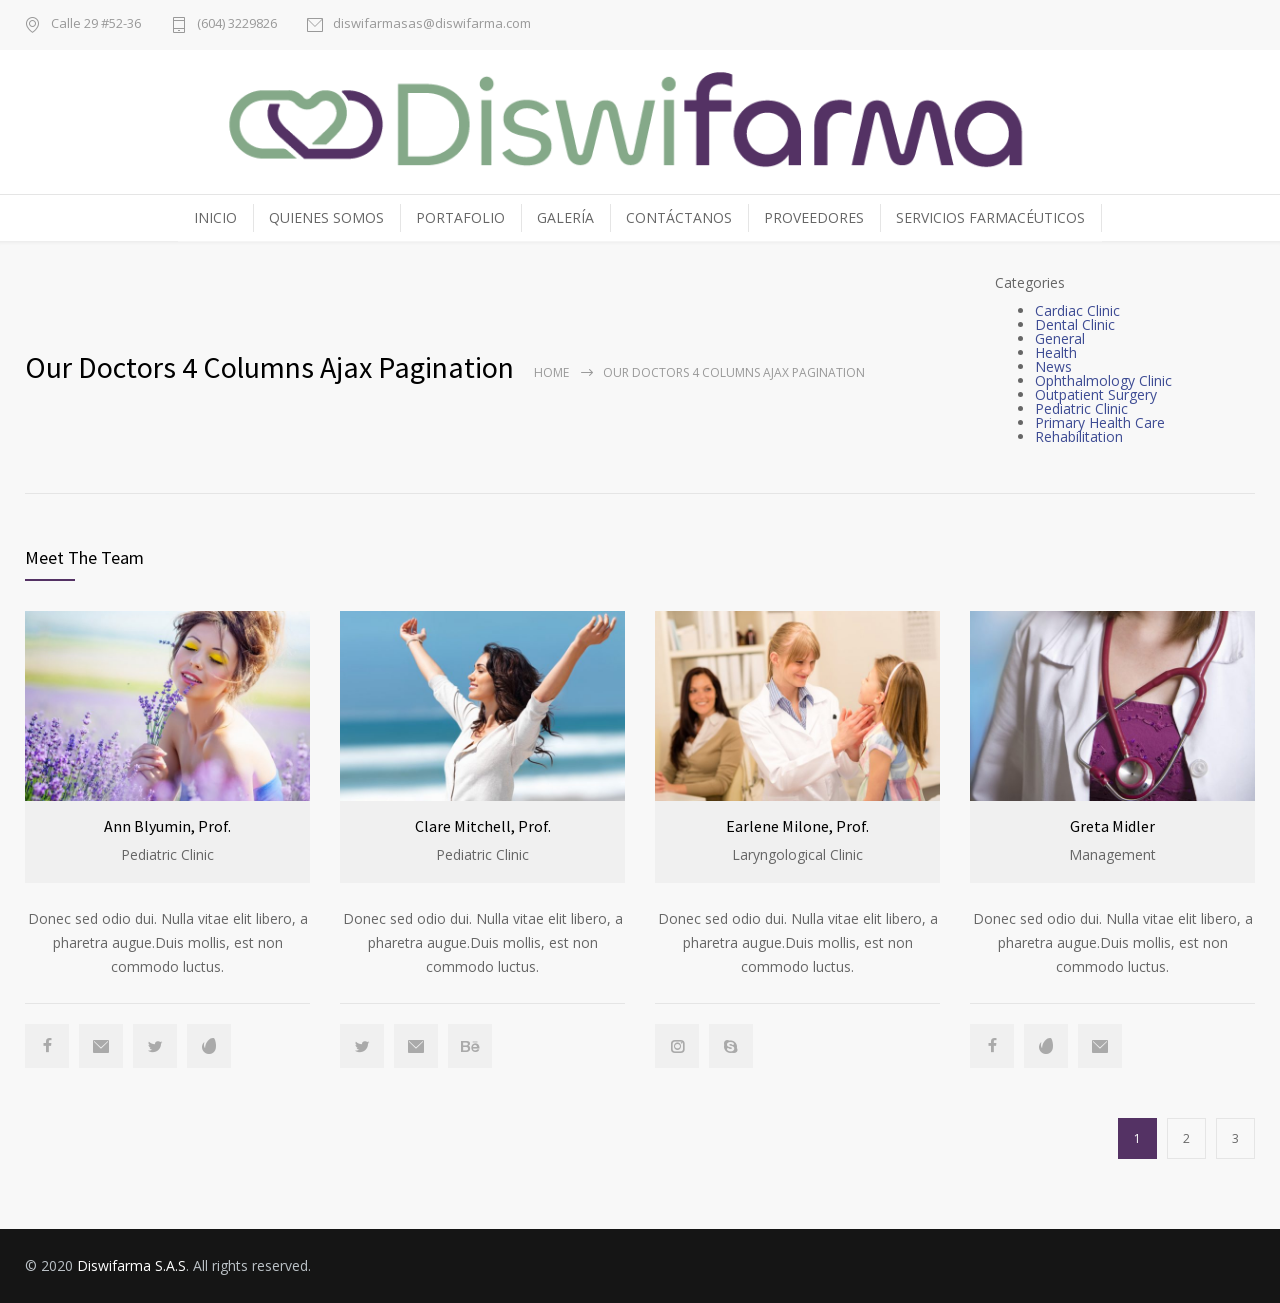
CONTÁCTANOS (679, 217)
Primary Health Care (1100, 422)
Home (551, 372)
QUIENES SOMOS (326, 217)
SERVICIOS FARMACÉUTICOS (990, 217)
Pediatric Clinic (1081, 408)
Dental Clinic (1075, 324)
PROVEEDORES (814, 217)
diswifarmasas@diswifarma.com (432, 24)
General (1060, 338)
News (1053, 366)
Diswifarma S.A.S (131, 1265)
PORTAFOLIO (460, 217)
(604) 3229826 (237, 24)
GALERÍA (565, 217)
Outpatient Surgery (1096, 394)
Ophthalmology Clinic (1103, 380)
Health (1056, 352)
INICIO (215, 217)
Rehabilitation (1079, 436)
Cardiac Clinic (1077, 310)
